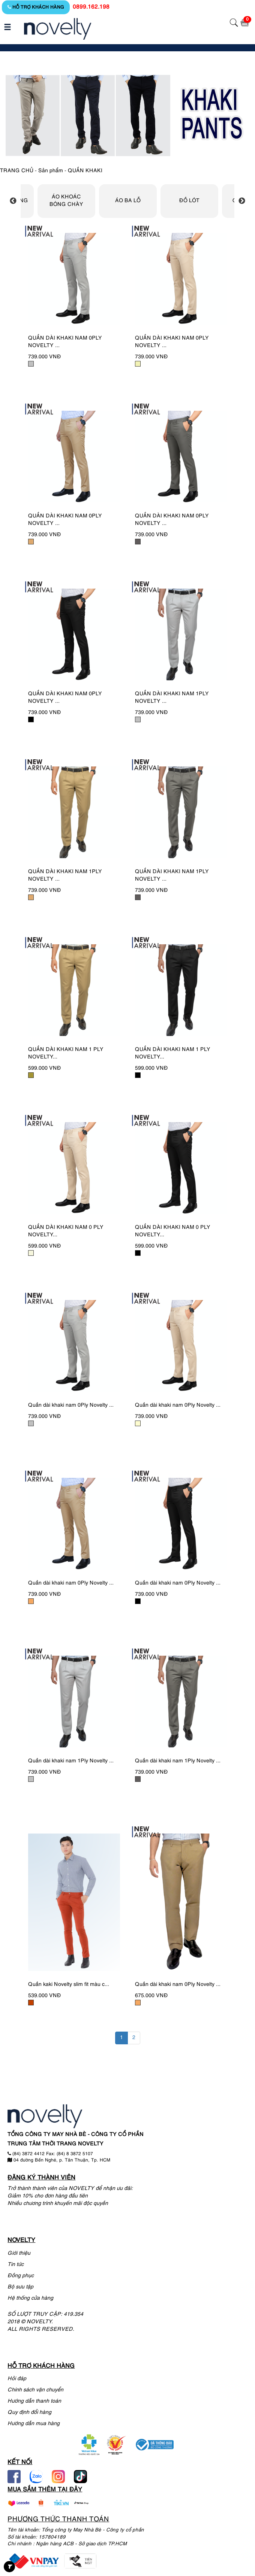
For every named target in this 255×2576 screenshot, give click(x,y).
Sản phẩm (50, 170)
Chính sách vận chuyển (35, 2390)
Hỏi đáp (17, 2378)
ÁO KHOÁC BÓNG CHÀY (66, 201)
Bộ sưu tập (20, 2287)
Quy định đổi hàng (29, 2412)
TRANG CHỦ (16, 170)
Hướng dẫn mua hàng (34, 2423)
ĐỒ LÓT (189, 200)
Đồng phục (21, 2275)
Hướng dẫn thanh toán (34, 2401)
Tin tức (16, 2264)
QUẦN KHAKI (85, 170)
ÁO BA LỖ (128, 200)
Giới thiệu (19, 2253)
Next (242, 201)
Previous (13, 201)
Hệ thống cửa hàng (30, 2298)
